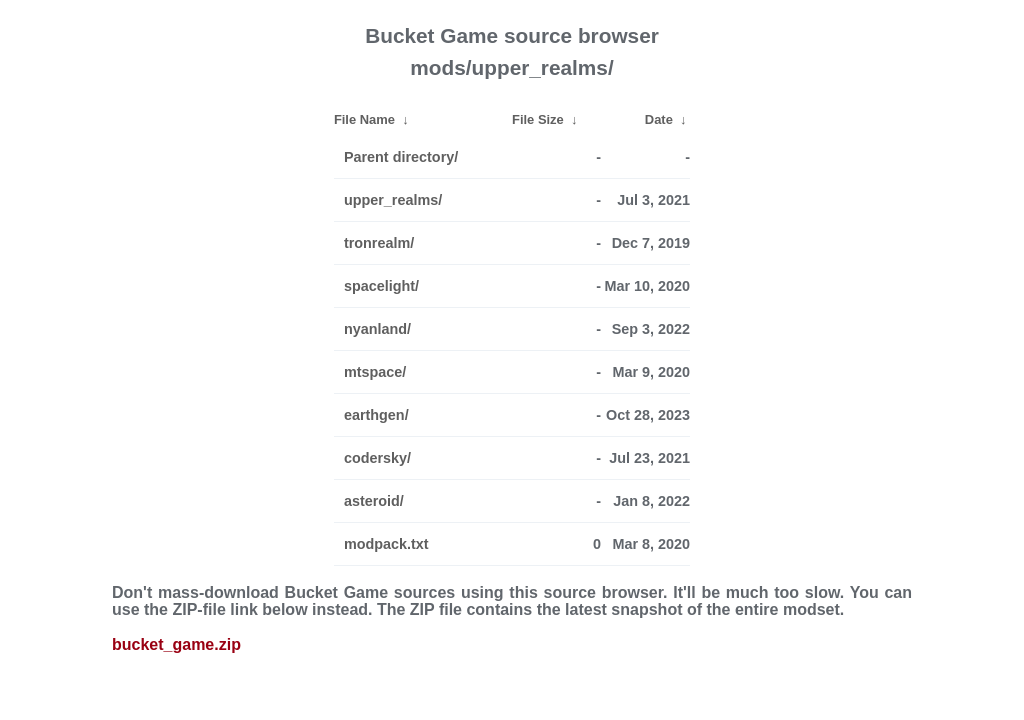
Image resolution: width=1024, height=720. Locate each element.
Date (659, 119)
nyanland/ (377, 329)
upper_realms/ (393, 200)
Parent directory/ (401, 157)
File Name (364, 119)
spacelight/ (381, 286)
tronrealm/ (379, 243)
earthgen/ (376, 415)
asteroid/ (374, 501)
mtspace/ (375, 372)
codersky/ (377, 458)
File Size (538, 119)
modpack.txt (386, 544)
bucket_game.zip (176, 644)
